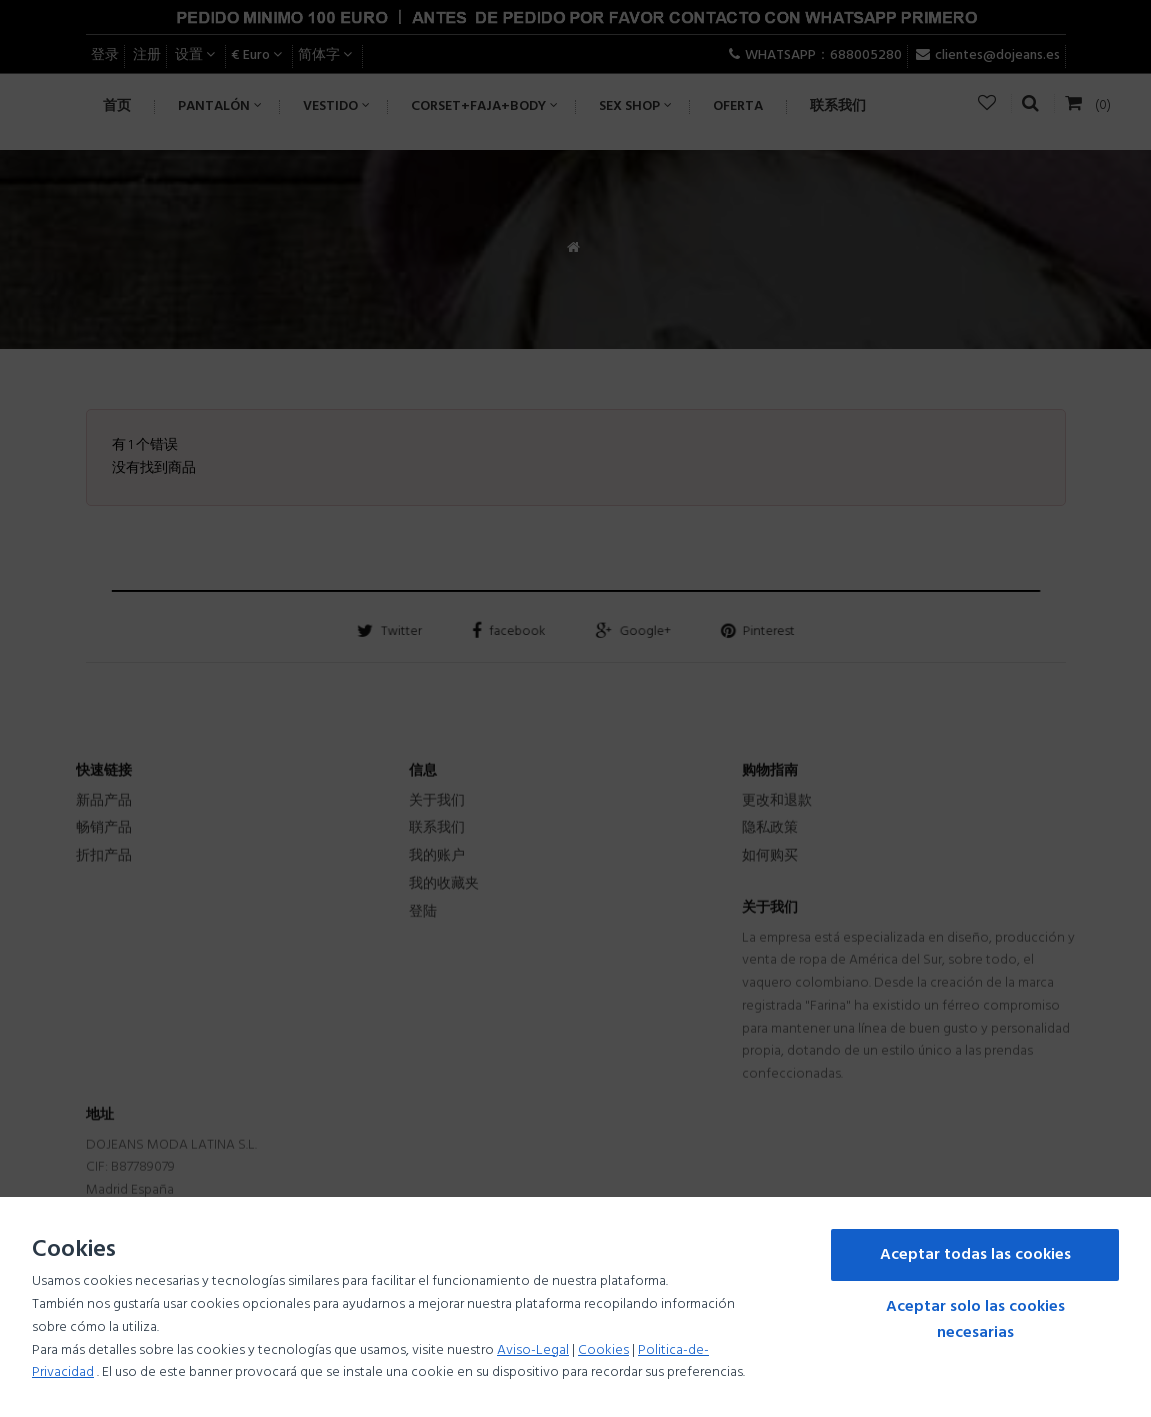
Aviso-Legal (533, 1350)
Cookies (603, 1350)
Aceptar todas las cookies (975, 1255)
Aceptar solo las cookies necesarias (975, 1320)
